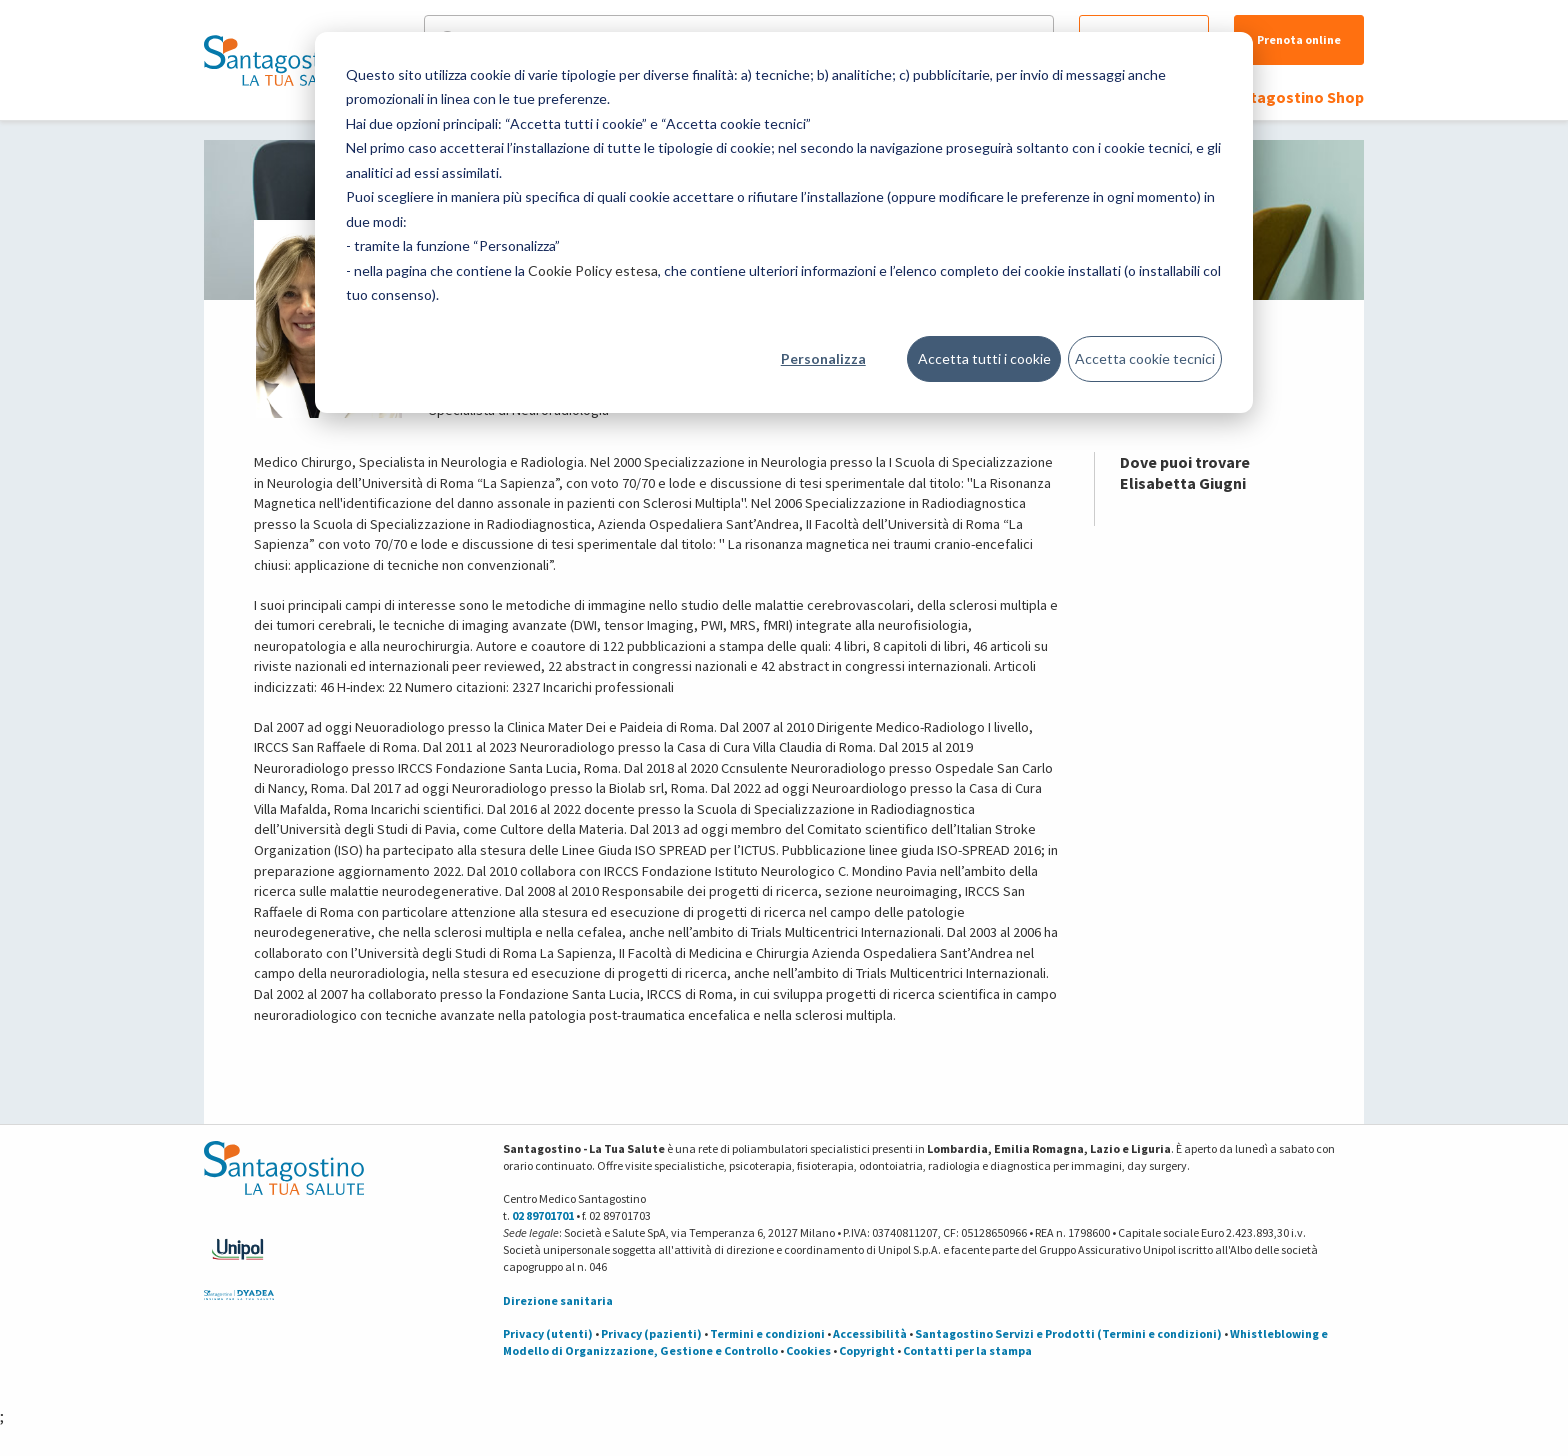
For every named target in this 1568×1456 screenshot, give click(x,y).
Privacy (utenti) (548, 1333)
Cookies (808, 1350)
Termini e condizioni (767, 1333)
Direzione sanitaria (558, 1300)
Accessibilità (870, 1333)
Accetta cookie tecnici (1145, 358)
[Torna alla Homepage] (279, 60)
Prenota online (1299, 39)
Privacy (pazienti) (651, 1333)
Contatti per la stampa (967, 1350)
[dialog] (784, 222)
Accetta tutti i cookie (984, 358)
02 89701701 (543, 1215)
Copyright (867, 1350)
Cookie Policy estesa (593, 270)
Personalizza (823, 358)
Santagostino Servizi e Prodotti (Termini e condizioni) (1068, 1333)
